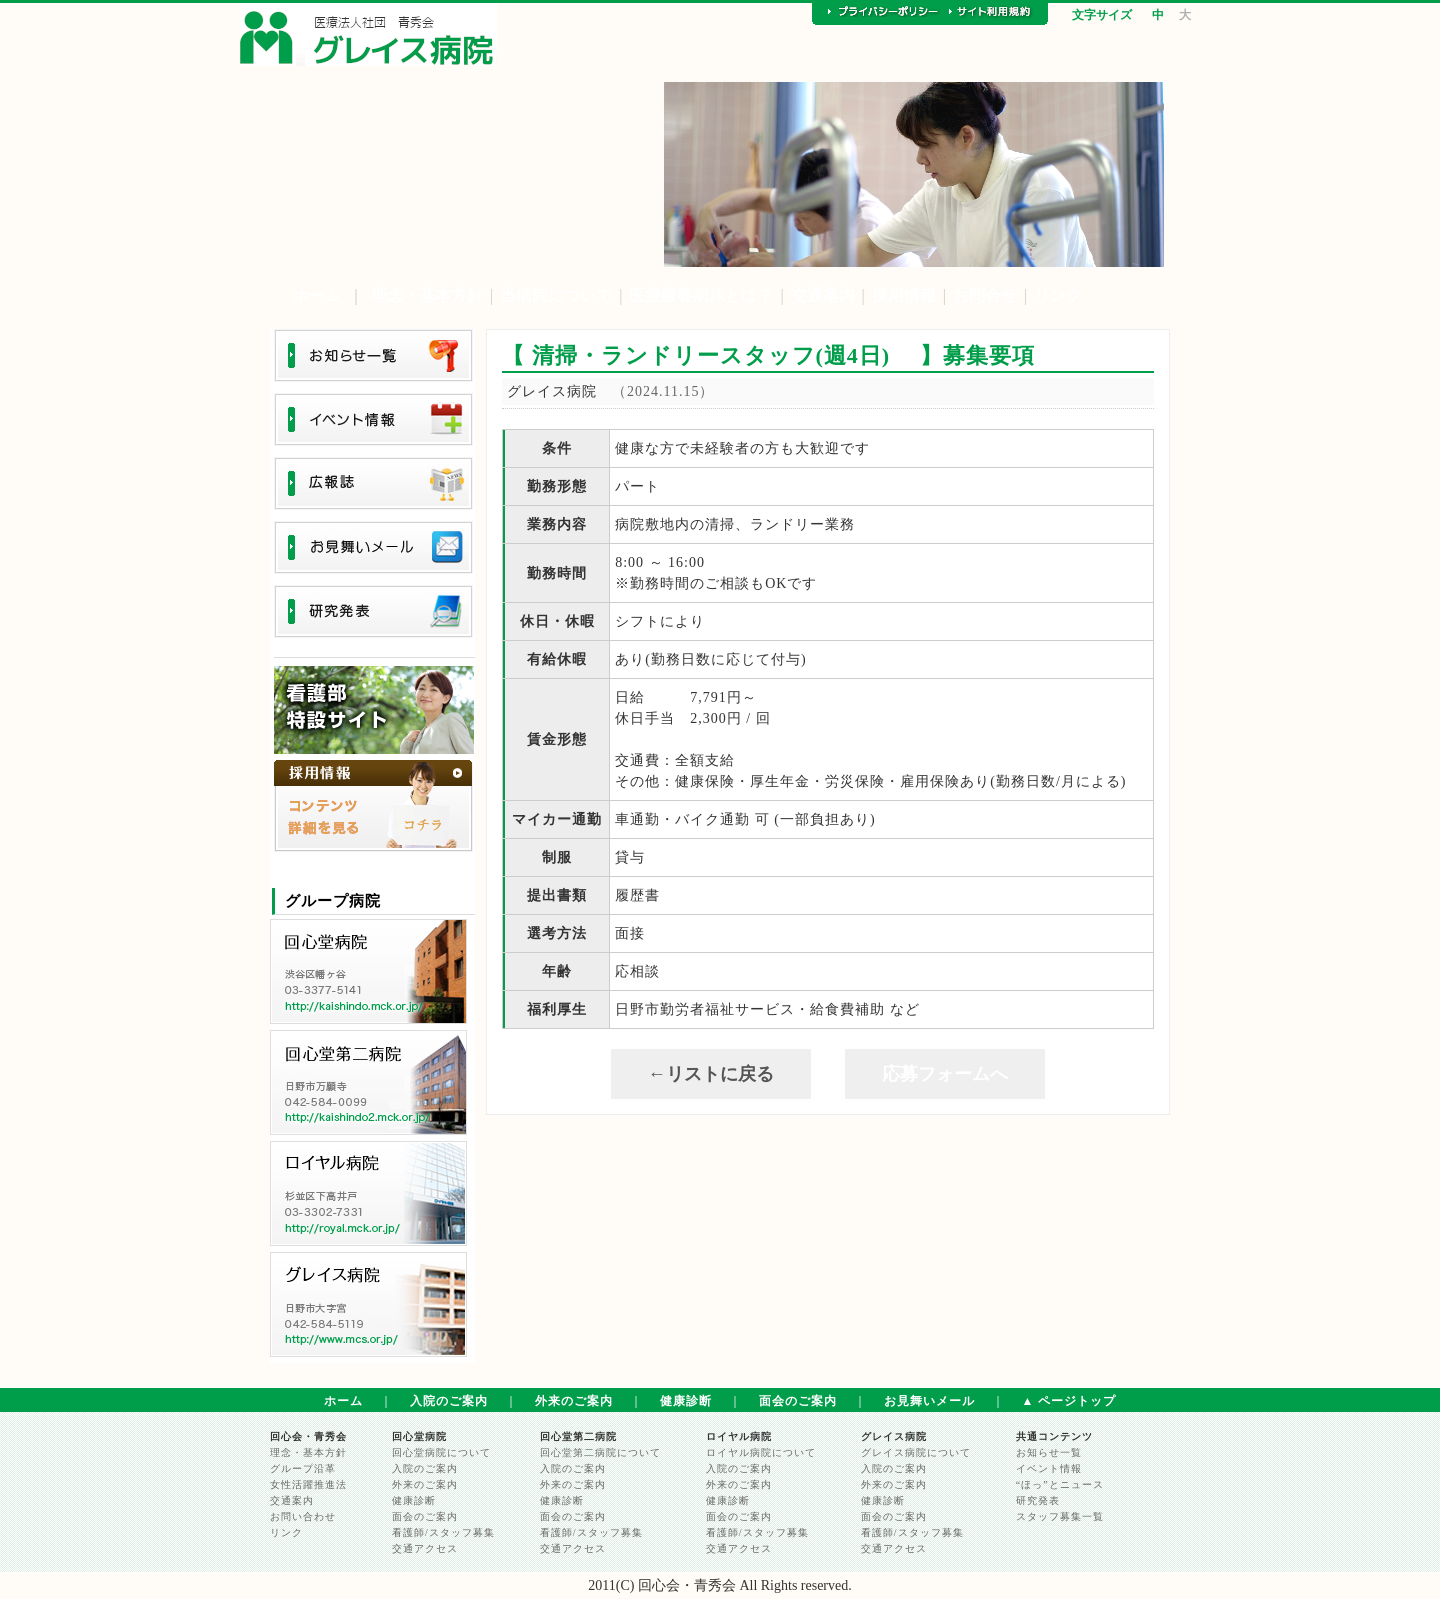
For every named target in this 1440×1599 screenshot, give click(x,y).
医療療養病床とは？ (701, 295)
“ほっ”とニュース (1060, 1484)
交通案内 (823, 295)
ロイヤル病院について (761, 1452)
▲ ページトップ (1069, 1401)
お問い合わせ (303, 1516)
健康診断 (686, 1401)
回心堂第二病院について (600, 1452)
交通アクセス (425, 1548)
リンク (1058, 295)
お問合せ (985, 295)
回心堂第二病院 (578, 1436)
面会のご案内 (798, 1401)
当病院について (556, 295)
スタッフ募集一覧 (1060, 1516)
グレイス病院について (916, 1452)
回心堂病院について (441, 1452)
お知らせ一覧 (1049, 1452)
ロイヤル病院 (739, 1436)
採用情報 (904, 295)
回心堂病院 (419, 1436)
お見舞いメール (929, 1401)
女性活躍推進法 (308, 1484)
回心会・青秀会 (308, 1436)
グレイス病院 (894, 1436)
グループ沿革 (303, 1468)
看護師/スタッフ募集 (443, 1532)
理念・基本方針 (427, 295)
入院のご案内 (449, 1401)
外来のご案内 (574, 1401)
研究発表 (1038, 1500)
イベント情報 (1049, 1468)
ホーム (317, 295)
